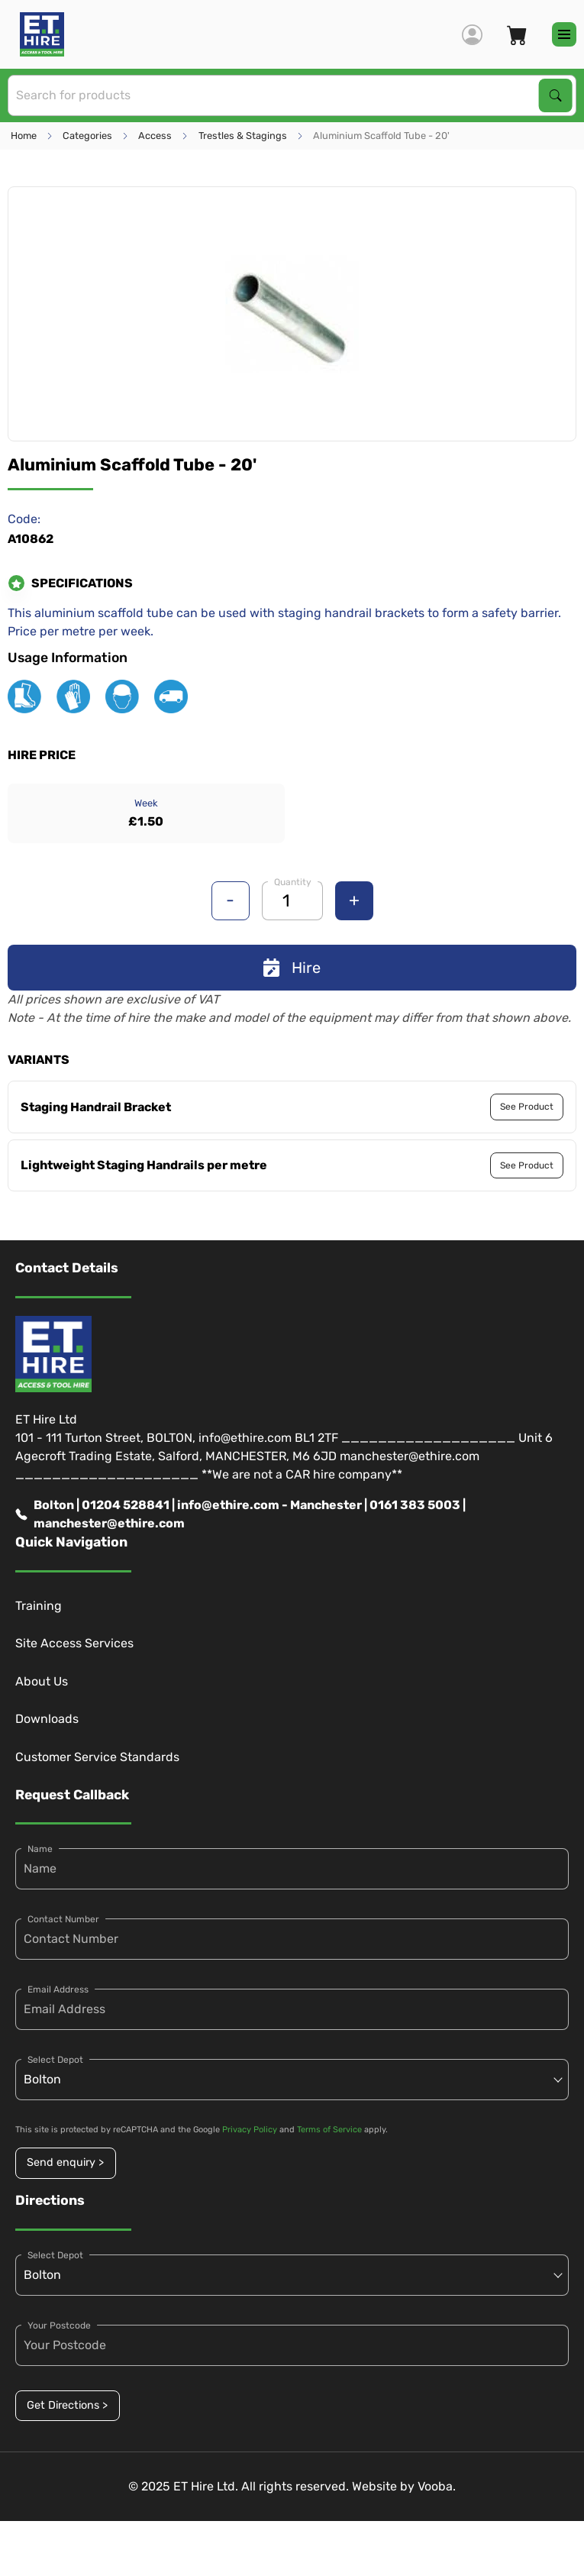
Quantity (292, 882)
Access (155, 135)
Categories (87, 135)
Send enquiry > (65, 2162)
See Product (526, 1106)
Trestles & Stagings (242, 135)
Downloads (47, 1718)
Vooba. (437, 2486)
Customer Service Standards (97, 1757)
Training (38, 1605)
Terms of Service (329, 2130)
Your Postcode (59, 2325)
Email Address (58, 1989)
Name (40, 1849)
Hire (292, 967)
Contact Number (63, 1919)
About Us (41, 1681)
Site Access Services (74, 1643)
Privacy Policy (249, 2130)
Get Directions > (67, 2405)
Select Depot (55, 2059)
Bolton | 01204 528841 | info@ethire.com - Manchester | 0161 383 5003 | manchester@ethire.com (240, 1514)
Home (24, 135)
